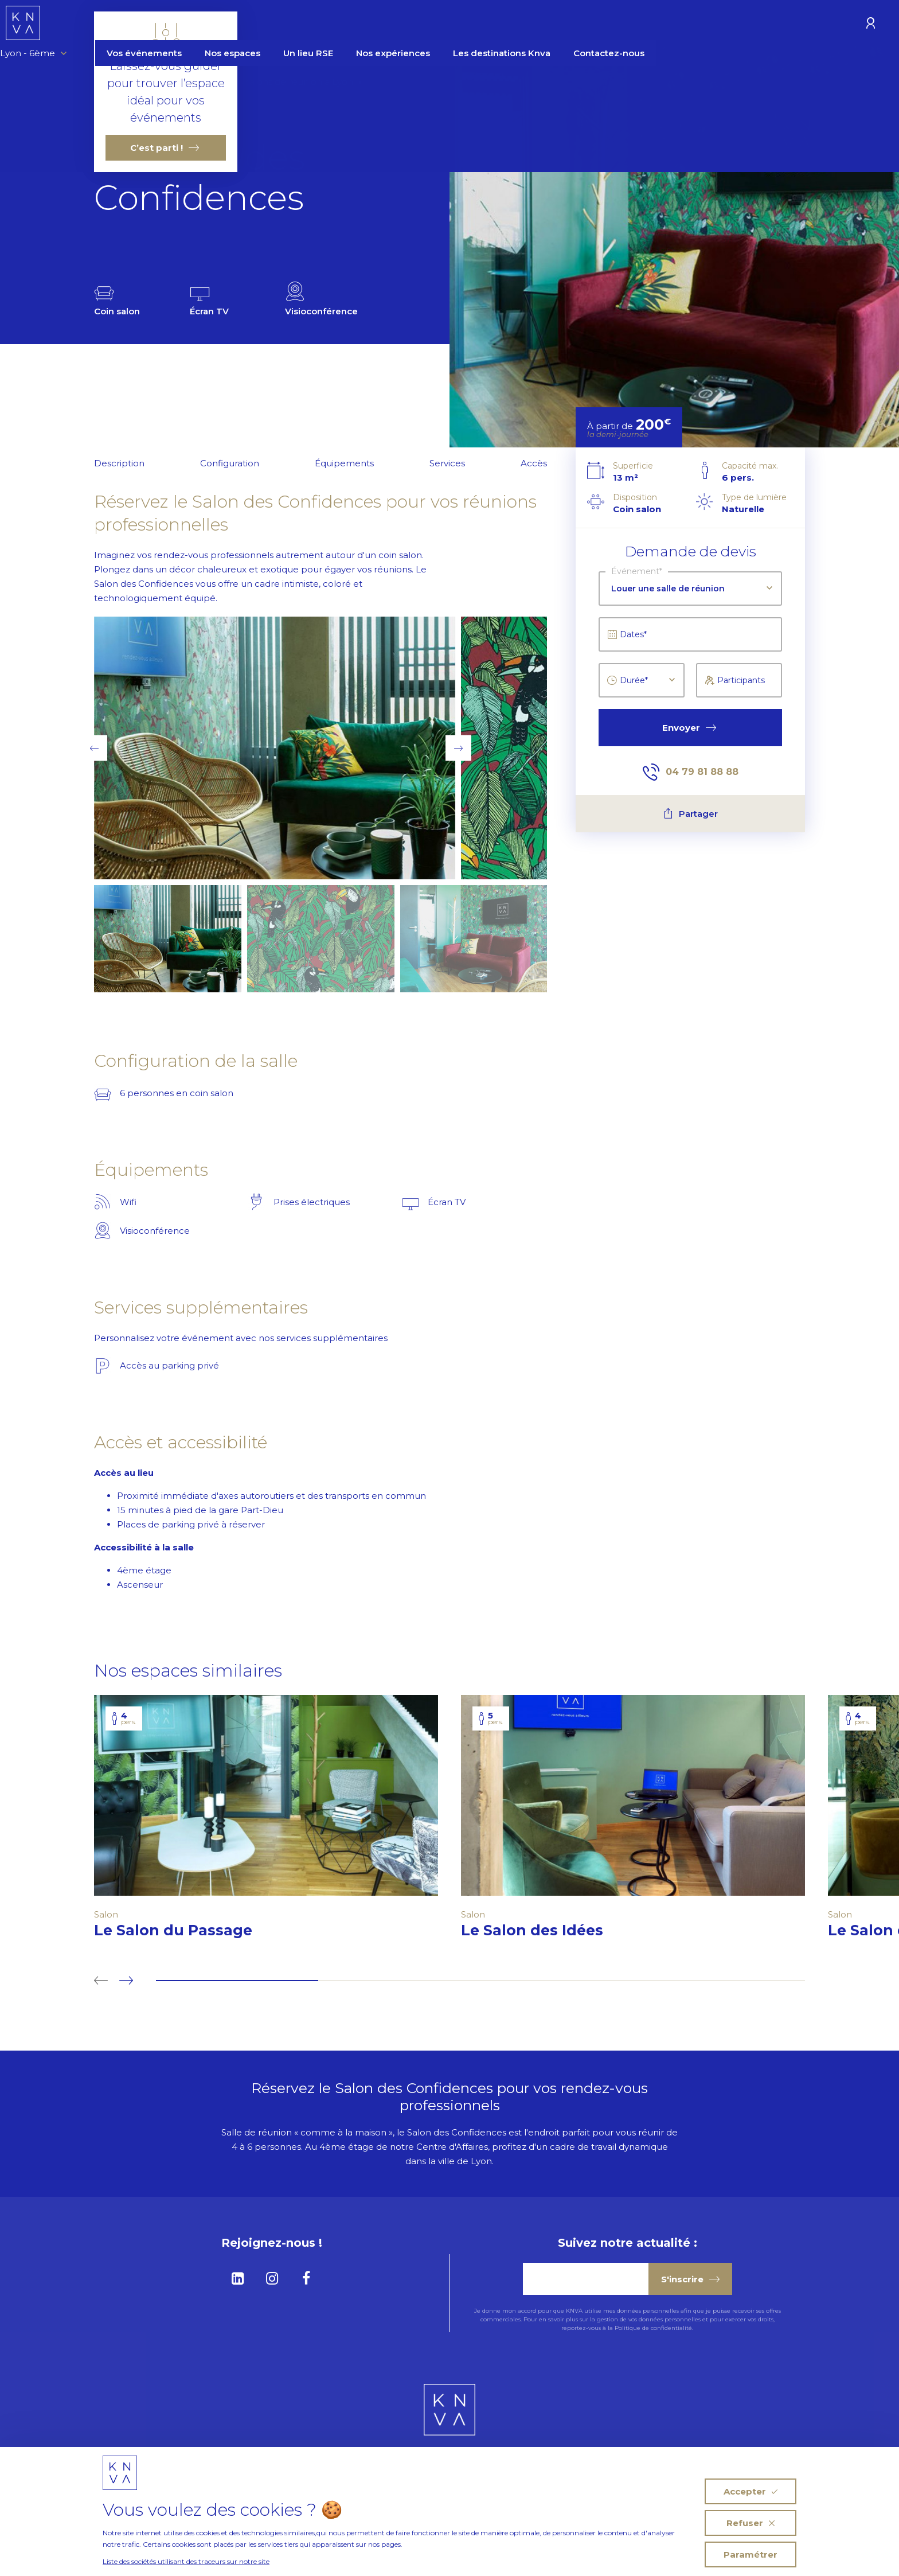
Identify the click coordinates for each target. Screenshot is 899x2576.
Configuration (229, 463)
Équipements (344, 463)
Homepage (119, 81)
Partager (690, 813)
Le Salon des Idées (542, 1930)
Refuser (750, 2522)
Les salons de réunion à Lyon (290, 81)
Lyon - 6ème (119, 24)
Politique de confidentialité (653, 2328)
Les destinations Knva (587, 24)
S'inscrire (690, 2279)
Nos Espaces (186, 81)
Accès (534, 463)
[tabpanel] (266, 1822)
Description (119, 463)
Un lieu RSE (394, 24)
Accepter (750, 2491)
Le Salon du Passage (183, 1930)
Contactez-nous (694, 24)
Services (447, 463)
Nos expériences (479, 24)
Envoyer (689, 727)
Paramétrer (750, 2554)
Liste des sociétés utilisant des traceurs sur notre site (186, 2561)
